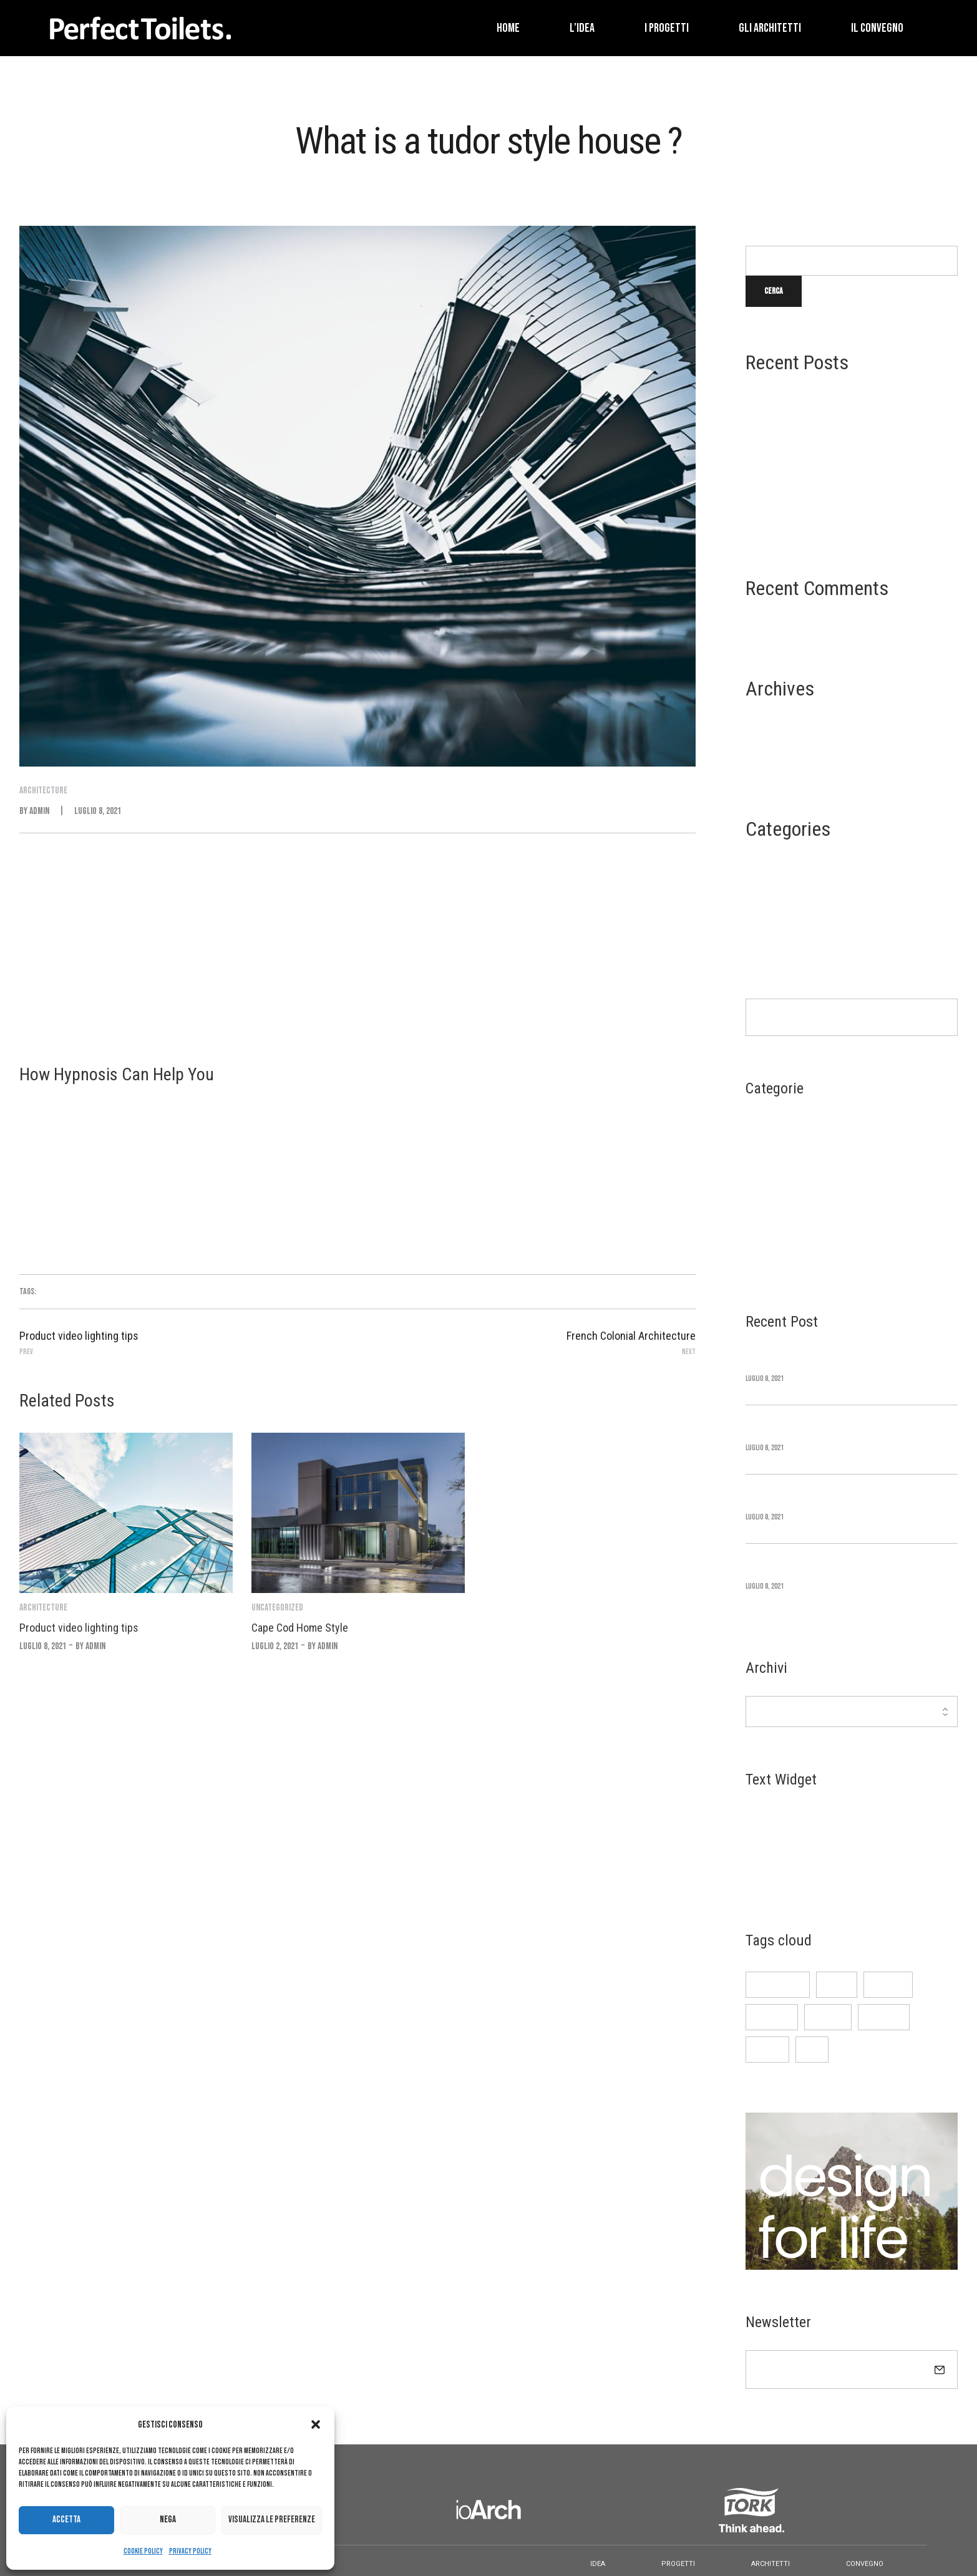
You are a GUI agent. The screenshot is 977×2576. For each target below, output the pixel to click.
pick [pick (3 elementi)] (812, 2049)
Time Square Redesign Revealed (807, 396)
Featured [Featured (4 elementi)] (888, 1984)
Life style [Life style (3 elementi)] (884, 2017)
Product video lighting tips (79, 1627)
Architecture (773, 863)
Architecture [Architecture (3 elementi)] (778, 1984)
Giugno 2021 (769, 742)
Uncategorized (775, 944)
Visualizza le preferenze (271, 2519)
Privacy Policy (190, 2551)
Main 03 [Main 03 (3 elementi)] (767, 2049)
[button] (315, 2424)
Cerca (757, 235)
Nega (168, 2519)
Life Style (766, 924)
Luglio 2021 (768, 722)
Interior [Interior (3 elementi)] (828, 2017)
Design (759, 883)
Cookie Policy (143, 2551)
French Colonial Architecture (806, 522)
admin (39, 811)
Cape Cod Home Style (786, 427)
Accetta (66, 2519)
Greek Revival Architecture (801, 459)
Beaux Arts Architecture (795, 490)
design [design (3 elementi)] (836, 1984)
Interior (763, 903)
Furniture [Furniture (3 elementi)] (772, 2017)
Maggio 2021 (769, 763)
